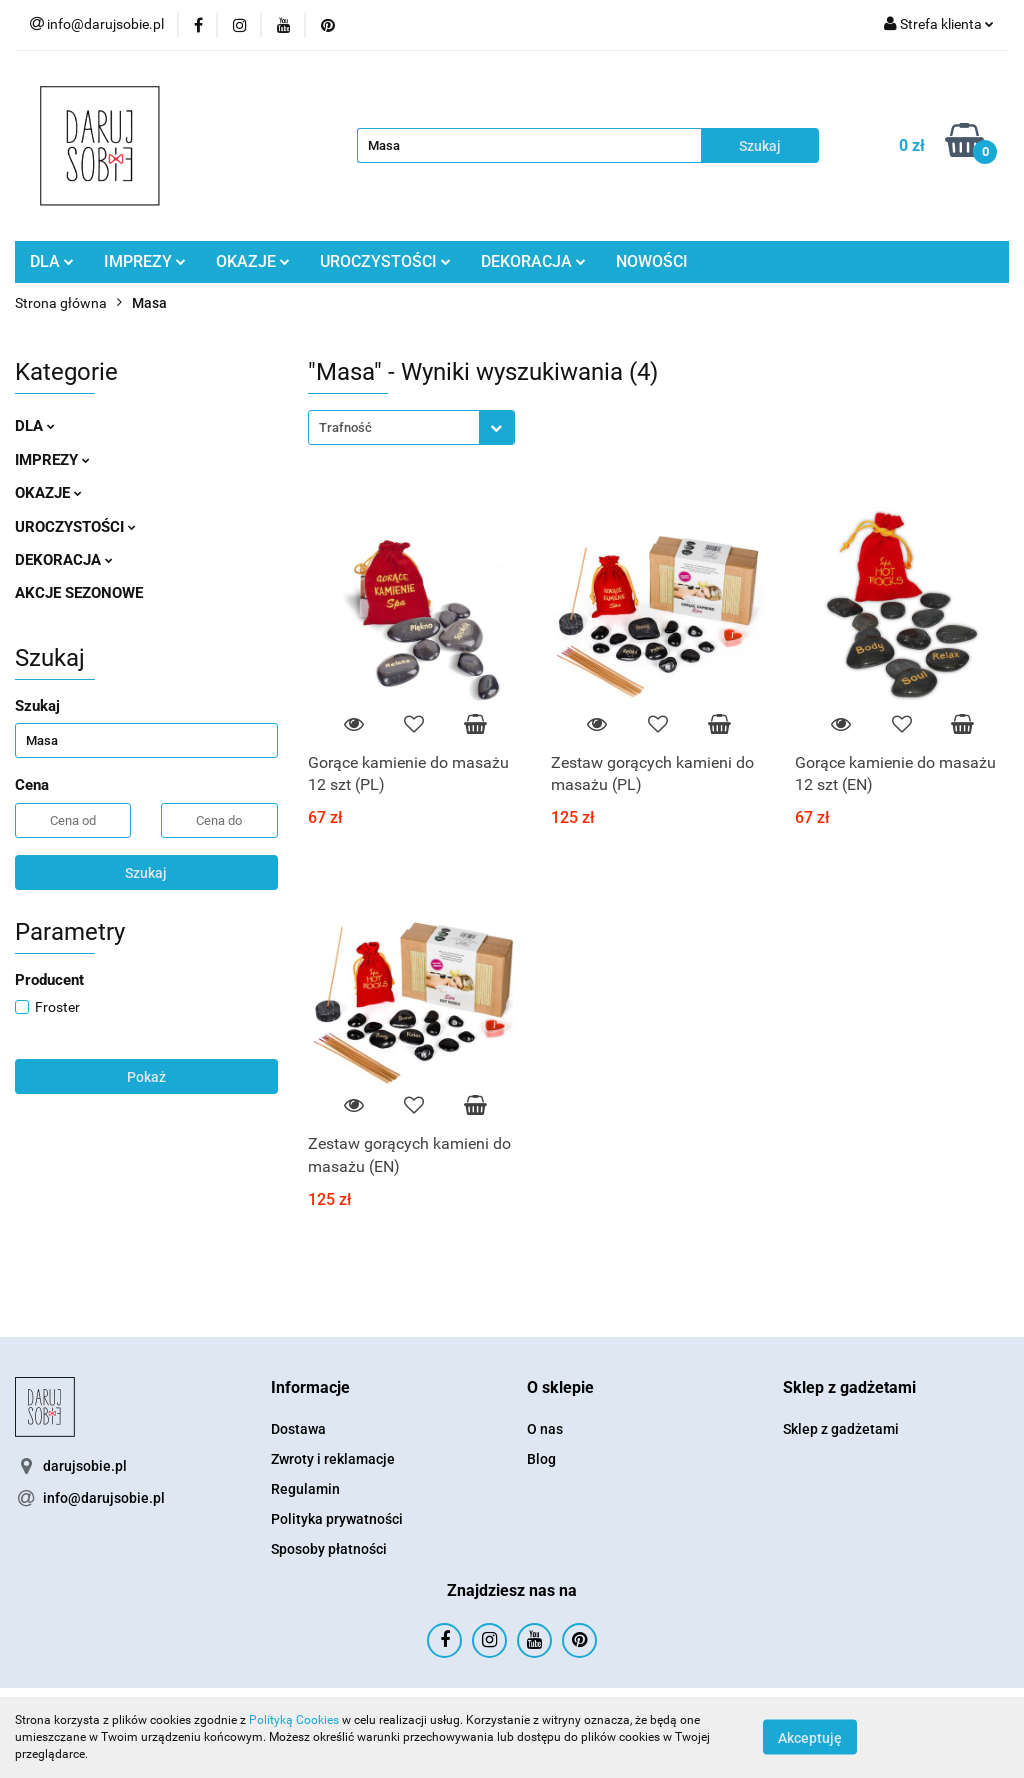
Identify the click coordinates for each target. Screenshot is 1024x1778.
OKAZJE (253, 261)
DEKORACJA (533, 261)
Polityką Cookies (294, 1720)
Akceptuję (810, 1738)
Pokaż (146, 1077)
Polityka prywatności (337, 1519)
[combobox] (411, 427)
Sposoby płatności (329, 1549)
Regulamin (305, 1489)
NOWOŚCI (652, 261)
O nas (545, 1429)
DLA (52, 261)
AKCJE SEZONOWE (79, 593)
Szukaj (146, 873)
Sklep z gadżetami (841, 1429)
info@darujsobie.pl (104, 1498)
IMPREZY (145, 261)
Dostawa (298, 1429)
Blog (541, 1459)
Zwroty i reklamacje (333, 1459)
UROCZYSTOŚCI (385, 261)
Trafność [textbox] (345, 427)
